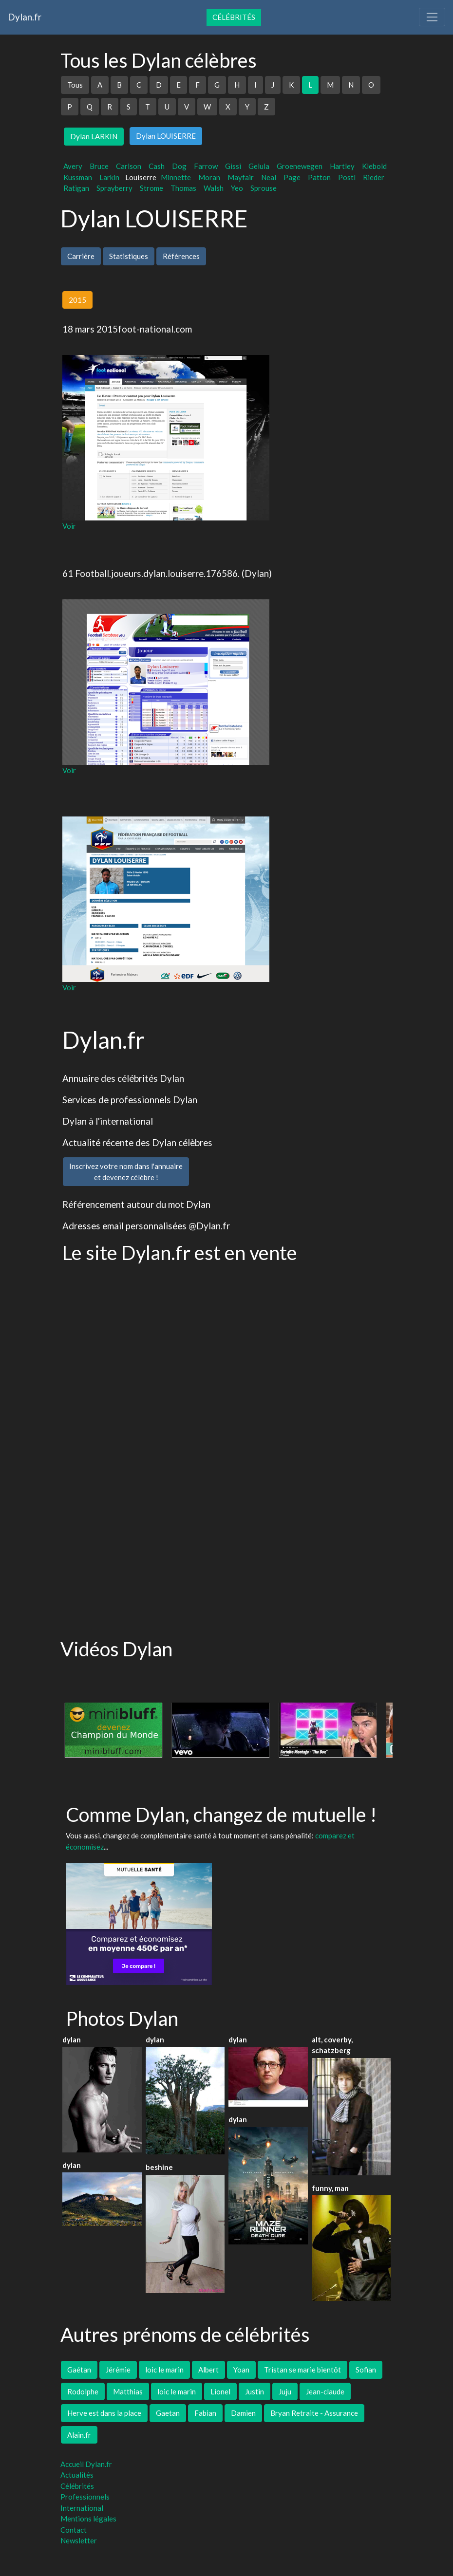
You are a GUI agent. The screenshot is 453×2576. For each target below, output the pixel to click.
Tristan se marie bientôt (302, 2369)
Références (181, 256)
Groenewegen (299, 166)
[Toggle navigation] (432, 17)
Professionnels (85, 2496)
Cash (157, 166)
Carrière (80, 256)
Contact (73, 2529)
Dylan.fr (24, 16)
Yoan (241, 2369)
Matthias (128, 2391)
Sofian (366, 2369)
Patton (319, 177)
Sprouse (263, 188)
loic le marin (164, 2369)
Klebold (374, 166)
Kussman (77, 177)
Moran (209, 177)
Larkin (109, 177)
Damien (243, 2413)
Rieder (373, 177)
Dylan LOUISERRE (166, 135)
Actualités (77, 2474)
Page (292, 177)
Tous (75, 84)
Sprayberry (114, 188)
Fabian (205, 2413)
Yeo (237, 188)
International (81, 2507)
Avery (72, 166)
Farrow (206, 166)
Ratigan (76, 188)
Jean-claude (325, 2391)
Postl (347, 177)
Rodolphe (82, 2391)
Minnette (176, 177)
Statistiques (128, 256)
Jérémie (118, 2369)
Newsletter (78, 2540)
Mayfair (241, 177)
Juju (285, 2391)
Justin (254, 2391)
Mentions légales (88, 2518)
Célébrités (233, 17)
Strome (151, 188)
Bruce (99, 166)
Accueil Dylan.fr (86, 2464)
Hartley (342, 166)
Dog (179, 166)
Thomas (183, 188)
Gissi (233, 166)
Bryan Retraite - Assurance (314, 2413)
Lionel (220, 2391)
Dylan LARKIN (93, 136)
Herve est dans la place (104, 2413)
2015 (77, 300)
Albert (208, 2369)
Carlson (128, 166)
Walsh (213, 188)
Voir (69, 525)
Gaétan (79, 2369)
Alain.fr (79, 2434)
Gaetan (168, 2413)
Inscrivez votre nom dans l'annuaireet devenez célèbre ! (126, 1172)
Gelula (258, 166)
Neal (268, 177)
